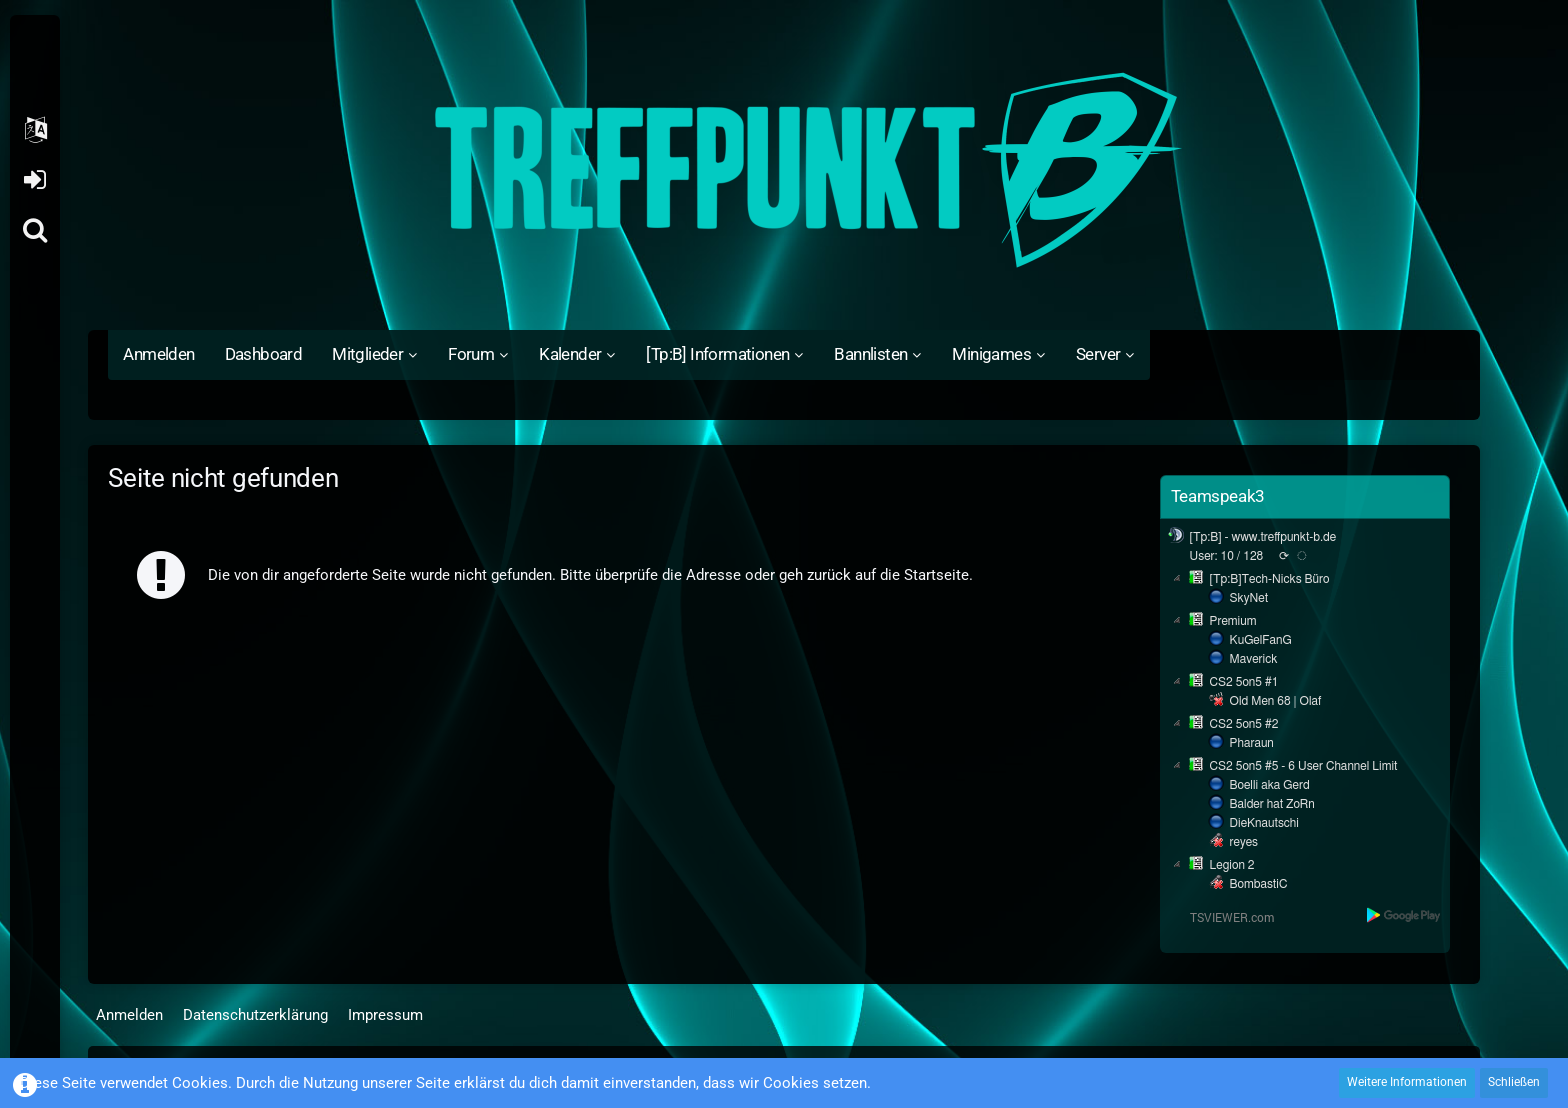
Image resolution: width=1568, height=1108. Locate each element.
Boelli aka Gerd (1270, 785)
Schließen (1514, 1082)
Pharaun (1252, 743)
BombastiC (1259, 884)
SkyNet (1249, 598)
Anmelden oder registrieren (34, 180)
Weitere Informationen (1407, 1082)
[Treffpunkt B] (783, 170)
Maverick (1254, 659)
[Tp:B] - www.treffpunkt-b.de (1263, 537)
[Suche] (35, 230)
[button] (35, 130)
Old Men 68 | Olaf (1276, 701)
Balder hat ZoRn (1272, 804)
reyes (1244, 842)
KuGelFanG (1261, 640)
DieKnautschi (1264, 823)
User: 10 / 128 (1227, 556)
